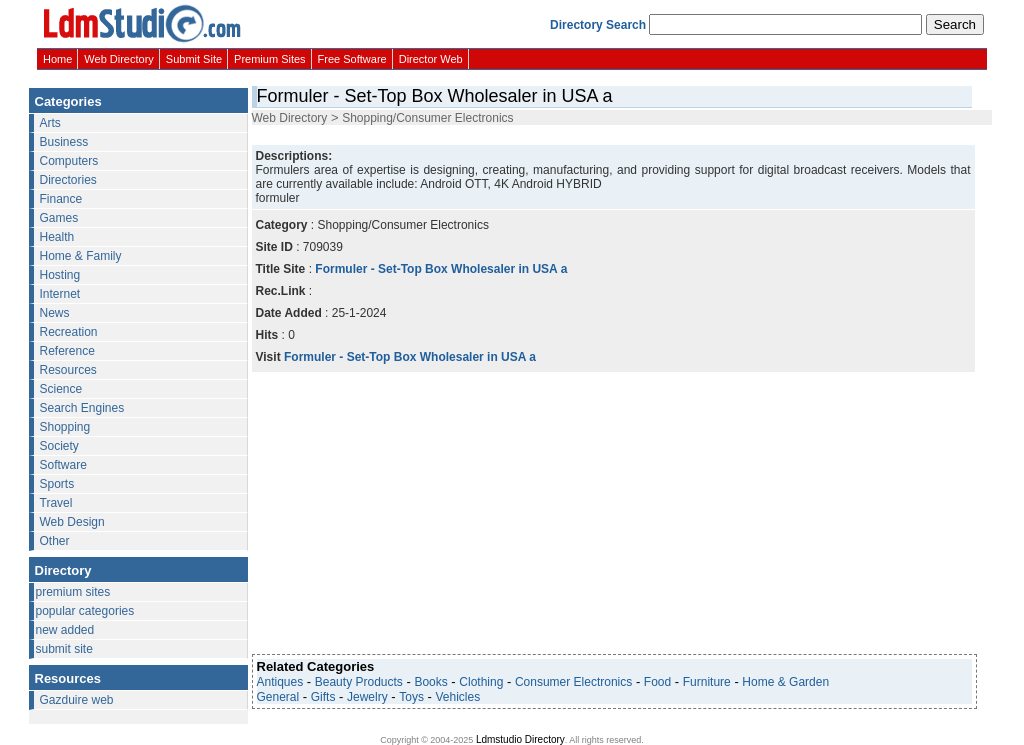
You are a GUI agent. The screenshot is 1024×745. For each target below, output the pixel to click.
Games (59, 218)
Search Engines (82, 408)
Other (55, 541)
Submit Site (194, 59)
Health (57, 237)
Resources (68, 370)
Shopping (65, 427)
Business (64, 142)
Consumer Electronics (573, 682)
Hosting (60, 275)
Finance (61, 199)
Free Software (352, 59)
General (278, 697)
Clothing (481, 682)
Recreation (69, 332)
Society (59, 446)
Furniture (707, 682)
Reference (67, 351)
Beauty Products (359, 682)
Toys (411, 697)
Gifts (323, 697)
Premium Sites (270, 59)
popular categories (85, 611)
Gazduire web (77, 700)
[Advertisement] (612, 133)
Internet (60, 294)
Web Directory (118, 59)
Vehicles (458, 697)
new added (65, 630)
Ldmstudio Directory (520, 739)
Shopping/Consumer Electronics (427, 118)
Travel (56, 503)
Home (57, 59)
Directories (68, 180)
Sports (57, 484)
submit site (64, 649)
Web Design (72, 522)
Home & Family (81, 256)
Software (63, 465)
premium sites (73, 592)
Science (61, 389)
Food (657, 682)
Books (430, 682)
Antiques (280, 682)
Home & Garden (785, 682)
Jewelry (367, 697)
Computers (69, 161)
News (55, 313)
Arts (50, 123)
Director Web (431, 59)
